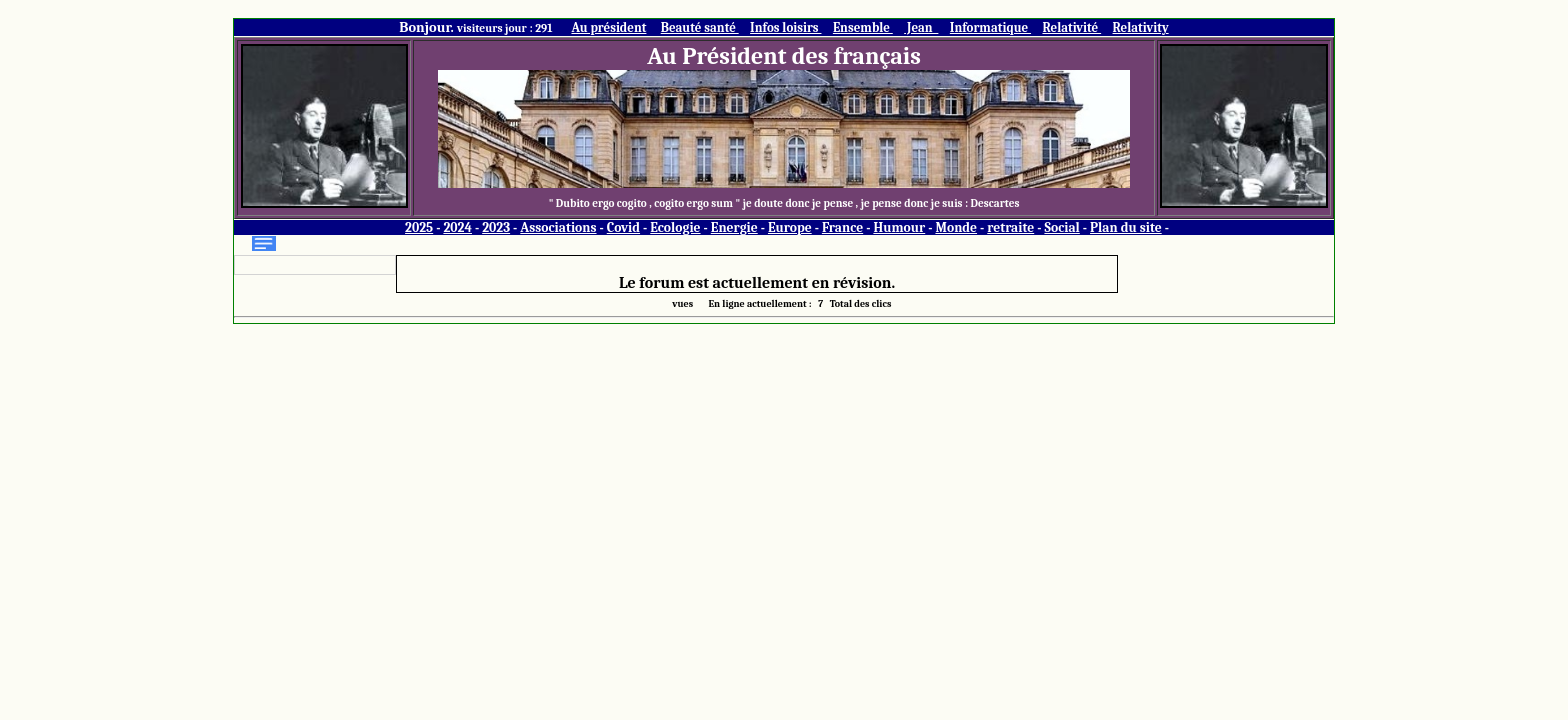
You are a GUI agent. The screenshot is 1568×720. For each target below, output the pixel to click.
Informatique (990, 27)
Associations (558, 227)
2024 (457, 227)
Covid (623, 227)
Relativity (1141, 27)
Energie (734, 227)
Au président (608, 27)
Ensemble (863, 27)
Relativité (1071, 27)
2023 (496, 227)
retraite (1010, 227)
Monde (956, 227)
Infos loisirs (785, 27)
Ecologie (675, 227)
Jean (921, 27)
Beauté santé (700, 27)
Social (1061, 227)
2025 (419, 227)
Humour (899, 227)
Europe (790, 227)
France (842, 227)
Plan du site (1126, 227)
